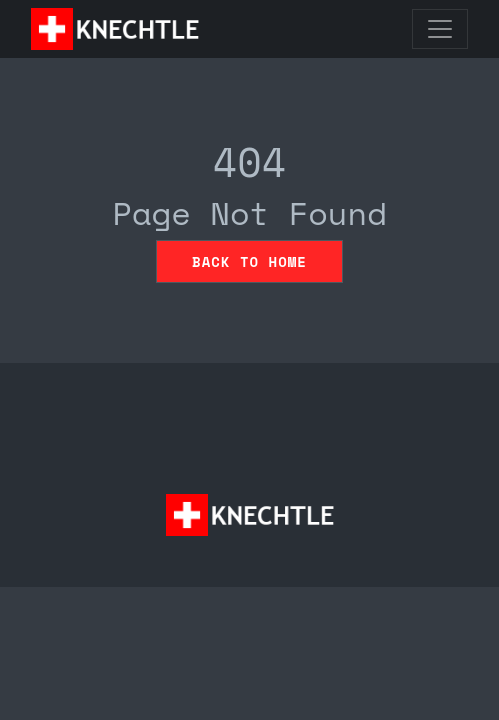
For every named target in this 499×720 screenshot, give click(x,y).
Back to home (249, 261)
